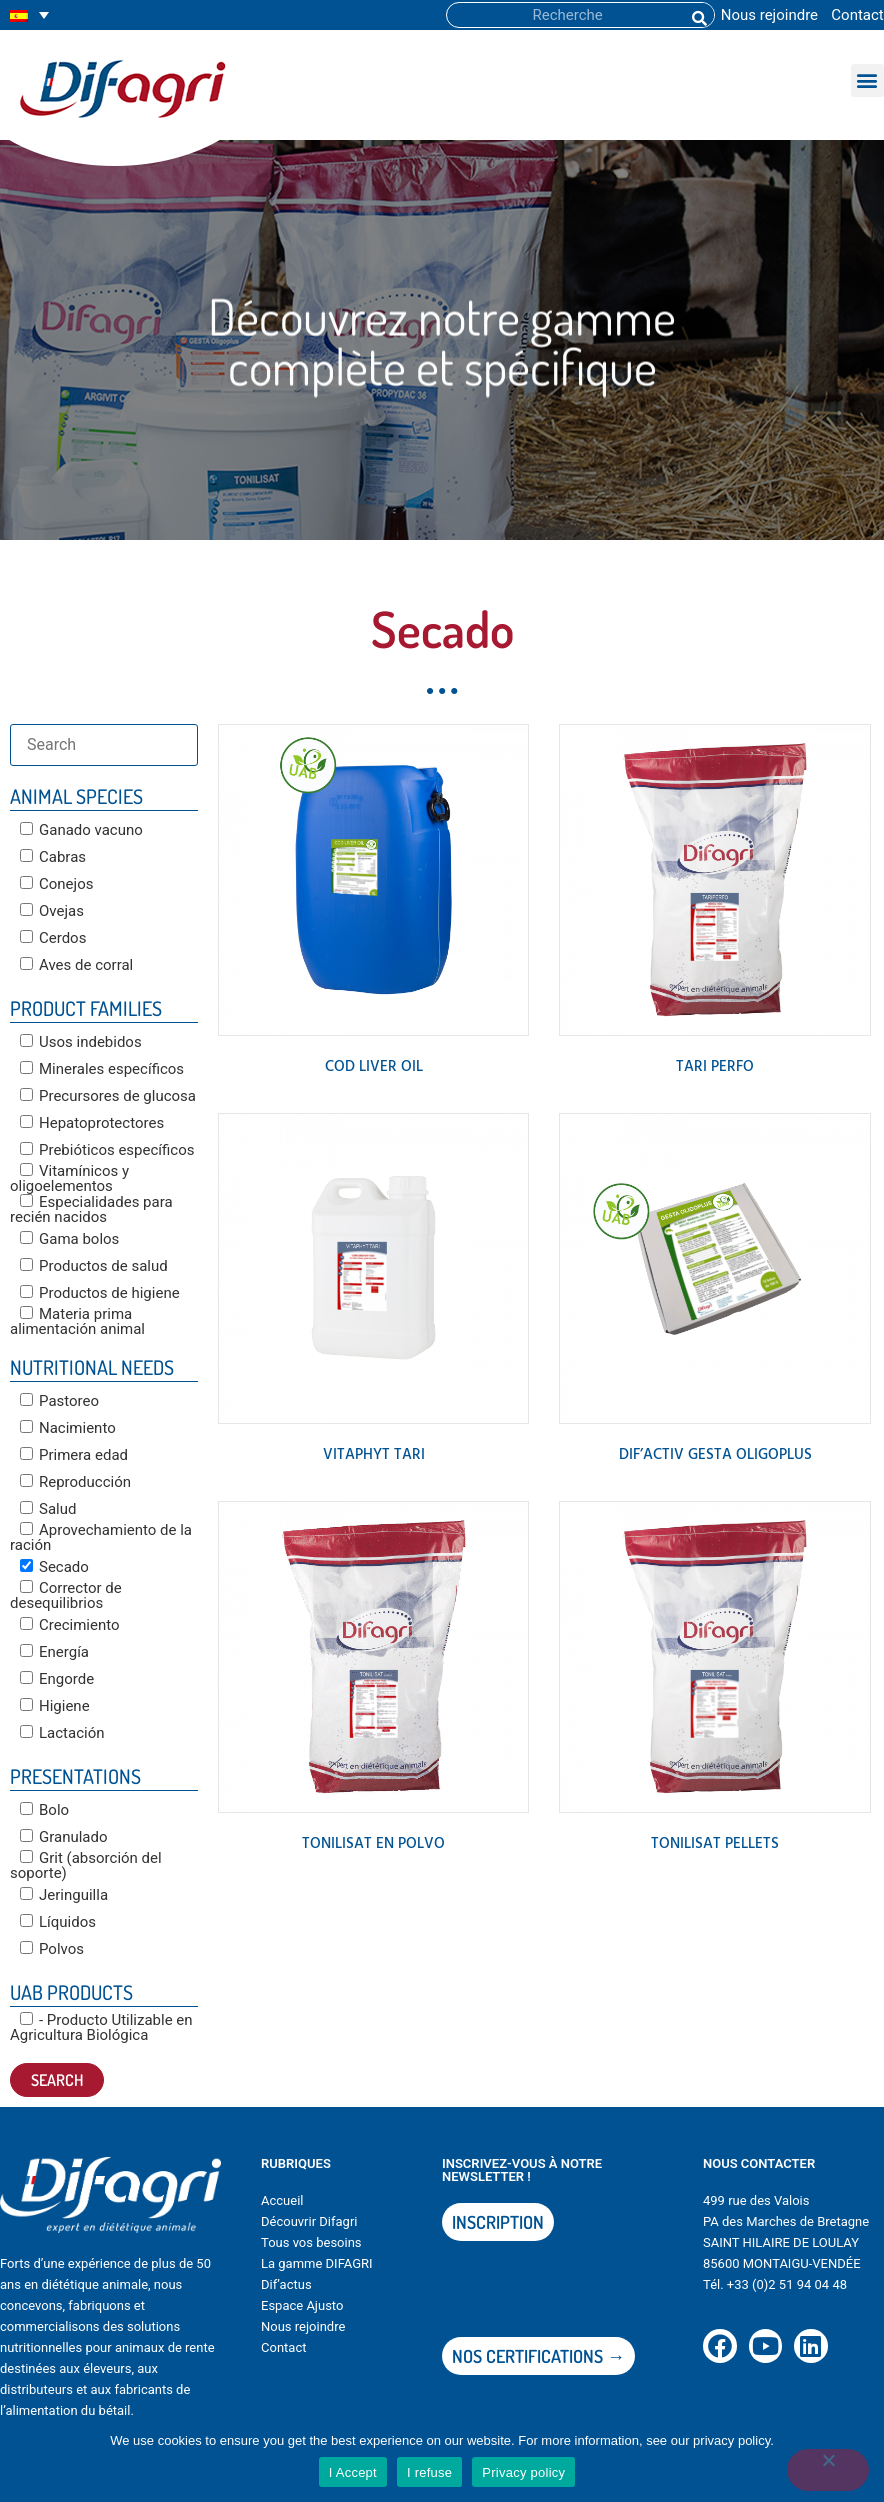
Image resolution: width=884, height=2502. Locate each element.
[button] (867, 80)
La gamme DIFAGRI (317, 2263)
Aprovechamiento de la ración (101, 1537)
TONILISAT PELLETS (715, 1844)
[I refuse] (828, 2470)
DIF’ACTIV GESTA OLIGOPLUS (715, 1455)
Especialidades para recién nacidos (91, 1209)
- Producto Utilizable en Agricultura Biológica (101, 2027)
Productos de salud (94, 1266)
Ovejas (52, 911)
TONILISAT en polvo (373, 1844)
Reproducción (75, 1482)
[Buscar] (698, 15)
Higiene (55, 1706)
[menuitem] (29, 15)
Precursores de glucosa (108, 1096)
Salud (48, 1509)
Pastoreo (59, 1401)
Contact (857, 15)
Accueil (282, 2200)
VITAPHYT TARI (374, 1455)
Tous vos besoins (311, 2242)
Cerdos (53, 938)
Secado (54, 1567)
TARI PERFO (715, 1067)
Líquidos (58, 1922)
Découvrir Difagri (309, 2221)
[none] (29, 15)
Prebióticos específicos (107, 1150)
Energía (54, 1652)
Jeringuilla (64, 1895)
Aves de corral (76, 965)
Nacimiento (68, 1428)
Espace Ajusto (302, 2305)
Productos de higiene (100, 1293)
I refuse (429, 2472)
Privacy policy (523, 2472)
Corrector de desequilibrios (66, 1595)
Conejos (56, 884)
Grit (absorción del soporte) (86, 1865)
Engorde (57, 1679)
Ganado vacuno (81, 830)
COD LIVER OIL (374, 1067)
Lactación (62, 1733)
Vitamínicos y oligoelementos (69, 1178)
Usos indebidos (81, 1042)
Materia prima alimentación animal (77, 1321)
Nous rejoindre (769, 15)
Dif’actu (283, 2284)
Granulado (64, 1837)
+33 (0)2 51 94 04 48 (787, 2284)
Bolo (44, 1810)
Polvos (52, 1949)
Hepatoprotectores (92, 1123)
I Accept (353, 2472)
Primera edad (74, 1455)
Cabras (53, 857)
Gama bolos (69, 1239)
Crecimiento (70, 1625)
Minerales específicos (102, 1069)
